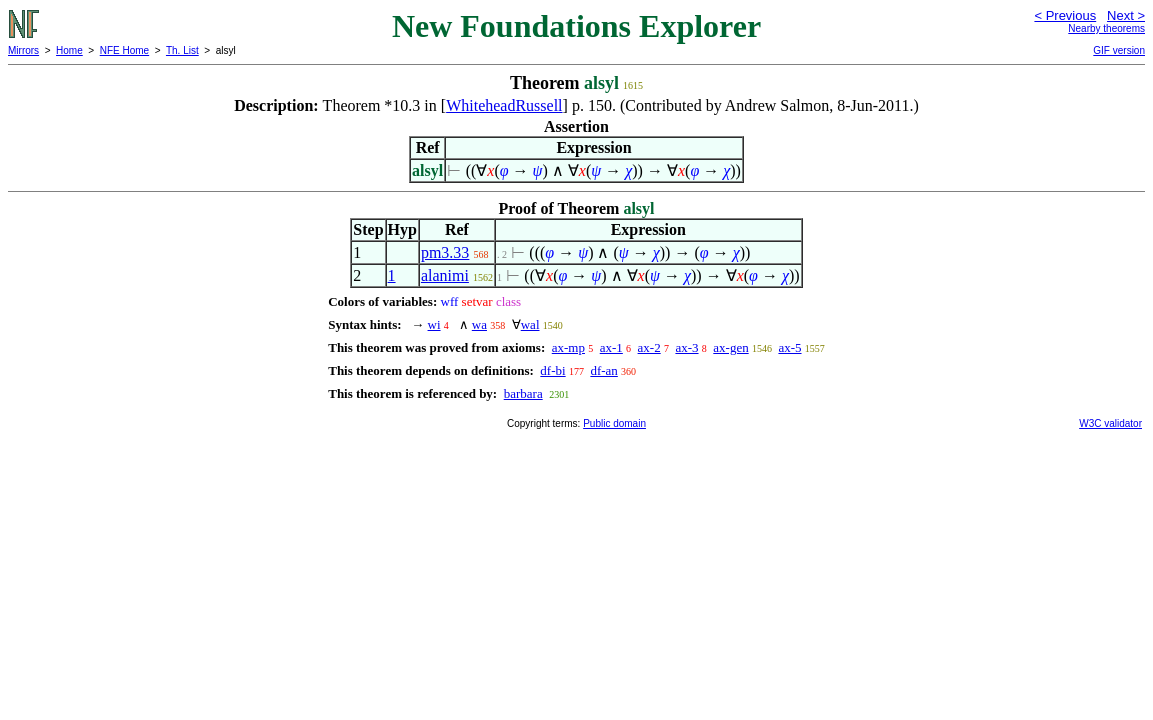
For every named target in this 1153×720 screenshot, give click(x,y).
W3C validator (1110, 423)
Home (69, 50)
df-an (603, 370)
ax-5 (789, 347)
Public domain (614, 423)
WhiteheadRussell (504, 105)
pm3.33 (445, 252)
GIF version (1119, 50)
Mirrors (23, 50)
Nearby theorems (1106, 28)
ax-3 (686, 347)
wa (479, 324)
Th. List (182, 50)
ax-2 (649, 347)
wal (530, 324)
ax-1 (611, 347)
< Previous (1065, 15)
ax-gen (730, 347)
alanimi (445, 275)
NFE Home (124, 50)
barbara (523, 393)
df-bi (552, 370)
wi (434, 324)
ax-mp (568, 347)
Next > (1126, 15)
